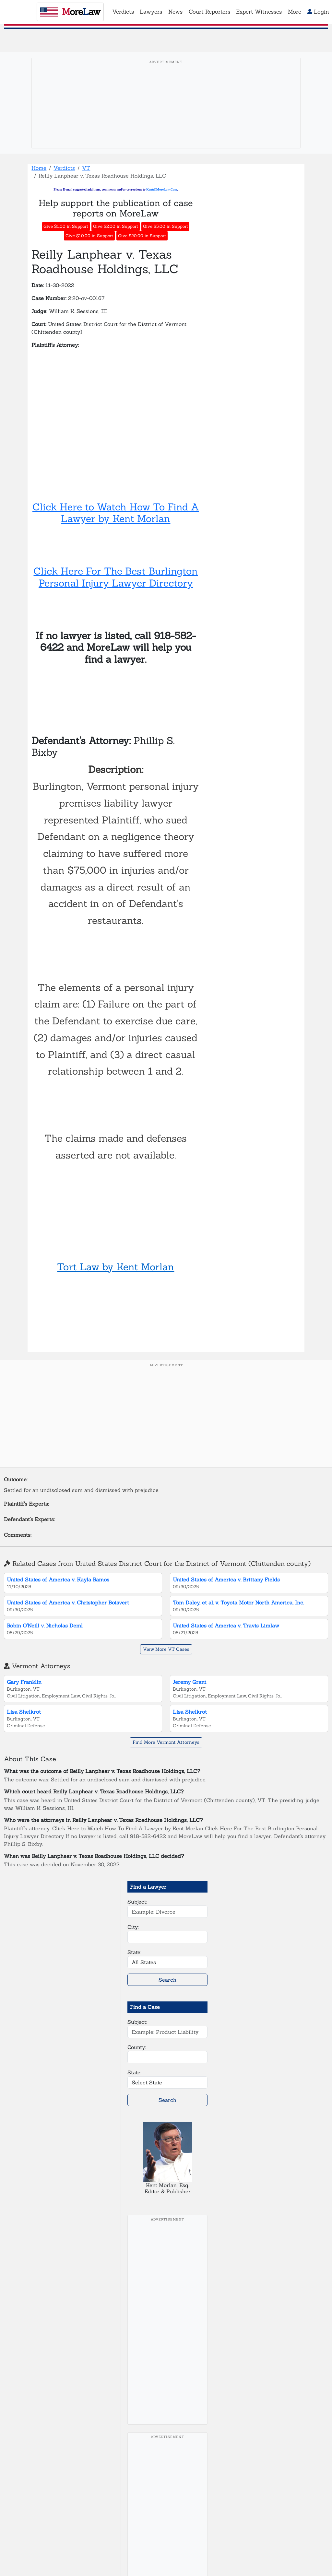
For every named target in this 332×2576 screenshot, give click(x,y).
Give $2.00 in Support (115, 226)
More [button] (294, 11)
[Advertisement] (165, 113)
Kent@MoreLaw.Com (161, 189)
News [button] (175, 11)
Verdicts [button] (123, 11)
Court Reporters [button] (209, 11)
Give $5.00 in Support (165, 226)
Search (167, 1979)
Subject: (137, 1901)
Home (38, 168)
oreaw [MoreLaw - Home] (70, 11)
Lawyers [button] (151, 11)
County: (136, 2047)
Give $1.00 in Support (65, 226)
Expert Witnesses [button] (259, 11)
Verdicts (64, 168)
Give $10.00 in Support (89, 236)
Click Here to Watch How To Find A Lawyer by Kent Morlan (115, 512)
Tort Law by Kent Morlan (115, 1266)
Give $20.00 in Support (142, 236)
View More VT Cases (166, 1649)
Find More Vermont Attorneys (166, 1742)
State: (134, 1952)
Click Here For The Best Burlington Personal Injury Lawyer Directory (115, 577)
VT (86, 168)
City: (133, 1927)
